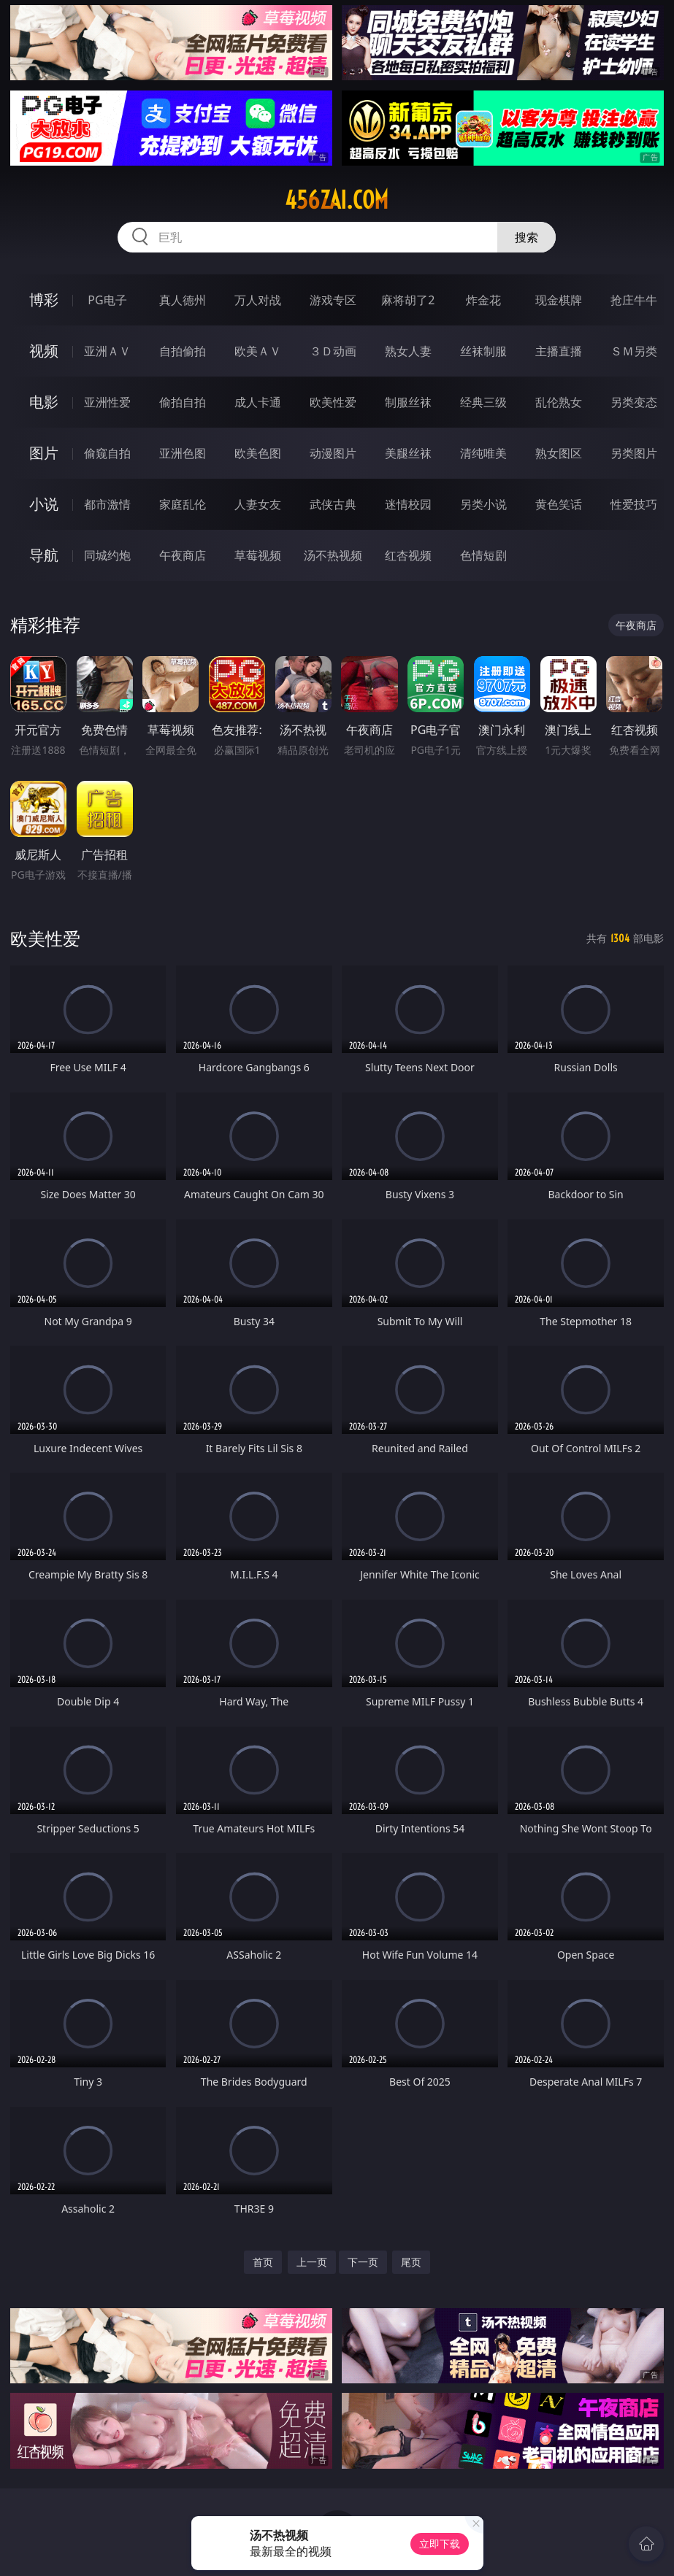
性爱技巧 (633, 504)
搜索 (526, 237)
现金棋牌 (558, 300)
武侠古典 (333, 504)
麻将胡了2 (407, 300)
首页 (263, 2262)
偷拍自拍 (182, 402)
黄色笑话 (558, 504)
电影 (43, 402)
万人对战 (257, 300)
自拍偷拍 (182, 351)
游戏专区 (333, 300)
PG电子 (107, 300)
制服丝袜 (408, 402)
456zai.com (336, 200)
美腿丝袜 (408, 453)
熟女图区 (558, 453)
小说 (43, 504)
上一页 (311, 2262)
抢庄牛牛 (633, 300)
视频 (43, 350)
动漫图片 (333, 453)
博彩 (43, 299)
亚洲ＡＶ (107, 351)
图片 (43, 453)
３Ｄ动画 (333, 351)
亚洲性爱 (107, 402)
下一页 (363, 2262)
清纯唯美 (483, 453)
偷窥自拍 (107, 453)
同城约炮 (107, 555)
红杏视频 (408, 555)
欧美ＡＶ (257, 351)
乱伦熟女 (558, 402)
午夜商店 (182, 555)
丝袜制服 (483, 351)
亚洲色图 (182, 453)
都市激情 (107, 504)
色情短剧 (483, 555)
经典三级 (483, 402)
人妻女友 (257, 504)
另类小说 (483, 504)
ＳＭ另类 (633, 351)
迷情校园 (408, 504)
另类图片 (633, 453)
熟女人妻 (408, 351)
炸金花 (483, 300)
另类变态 (633, 402)
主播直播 (558, 351)
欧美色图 (257, 453)
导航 (43, 555)
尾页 (411, 2262)
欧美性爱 (333, 402)
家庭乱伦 (182, 504)
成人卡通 (257, 402)
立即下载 (439, 2543)
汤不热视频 (333, 555)
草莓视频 (257, 555)
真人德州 (182, 300)
